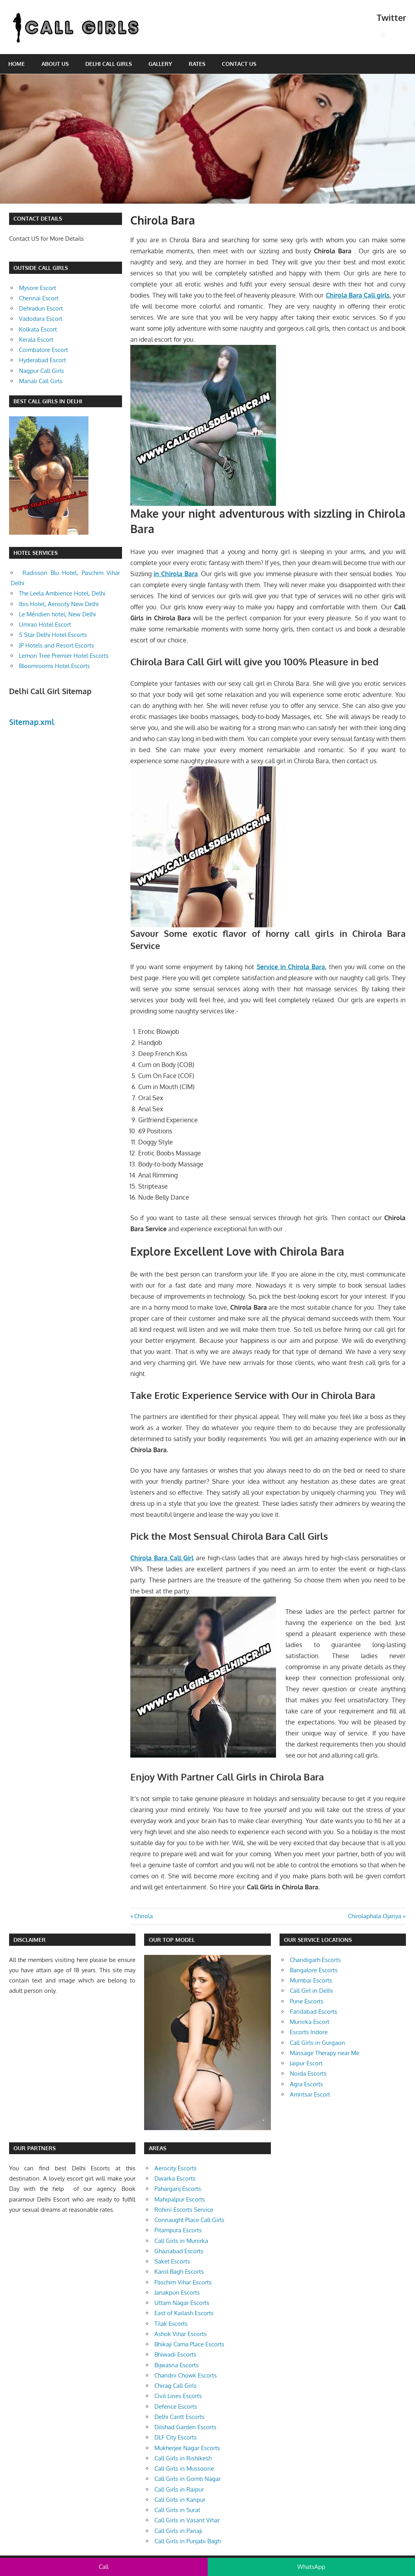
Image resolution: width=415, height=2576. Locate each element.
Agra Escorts (306, 2084)
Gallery (160, 63)
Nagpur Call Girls (41, 370)
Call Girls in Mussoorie (184, 2468)
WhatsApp (311, 2566)
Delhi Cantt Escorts (179, 2417)
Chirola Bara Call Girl (161, 1558)
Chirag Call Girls (175, 2385)
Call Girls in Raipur (179, 2489)
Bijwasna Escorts (176, 2365)
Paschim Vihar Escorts (183, 2282)
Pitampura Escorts (178, 2230)
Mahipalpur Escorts (179, 2199)
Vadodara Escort (40, 318)
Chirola (143, 1916)
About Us (55, 63)
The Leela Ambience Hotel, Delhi (62, 593)
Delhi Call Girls (108, 63)
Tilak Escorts (171, 2323)
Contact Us (239, 63)
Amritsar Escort (310, 2094)
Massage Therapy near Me (324, 2053)
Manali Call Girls (40, 381)
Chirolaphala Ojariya (374, 1916)
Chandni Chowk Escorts (185, 2375)
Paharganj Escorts (177, 2188)
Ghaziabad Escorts (178, 2251)
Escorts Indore (309, 2032)
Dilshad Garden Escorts (185, 2427)
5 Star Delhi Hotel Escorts (53, 634)
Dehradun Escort (41, 308)
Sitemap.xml (31, 721)
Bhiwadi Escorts (175, 2354)
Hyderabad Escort (42, 360)
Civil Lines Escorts (178, 2396)
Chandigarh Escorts (315, 1960)
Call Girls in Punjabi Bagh (187, 2541)
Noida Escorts (308, 2073)
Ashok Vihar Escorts (180, 2334)
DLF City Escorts (175, 2437)
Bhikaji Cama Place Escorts (189, 2344)
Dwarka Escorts (174, 2178)
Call (104, 2566)
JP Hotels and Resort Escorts (56, 645)
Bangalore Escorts (314, 1970)
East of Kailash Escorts (184, 2313)
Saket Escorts (172, 2261)
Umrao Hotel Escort (45, 624)
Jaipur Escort (306, 2063)
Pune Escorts (306, 2001)
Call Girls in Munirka (181, 2241)
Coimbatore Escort (43, 350)
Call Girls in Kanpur (179, 2499)
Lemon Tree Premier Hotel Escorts (64, 655)
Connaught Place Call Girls (189, 2220)
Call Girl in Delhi (311, 1990)
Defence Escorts (175, 2406)
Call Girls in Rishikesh (183, 2458)
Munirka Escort (309, 2022)
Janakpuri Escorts (177, 2292)
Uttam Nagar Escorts (181, 2302)
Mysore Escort (37, 288)
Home (16, 63)
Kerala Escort (36, 339)
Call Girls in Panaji (178, 2531)
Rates (197, 63)
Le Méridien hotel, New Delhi (57, 614)
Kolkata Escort (38, 329)
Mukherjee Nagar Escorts (187, 2448)
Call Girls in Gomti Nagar (187, 2478)
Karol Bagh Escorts (179, 2271)
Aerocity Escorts (175, 2168)
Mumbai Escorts (311, 1980)
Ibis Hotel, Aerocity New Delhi (59, 604)
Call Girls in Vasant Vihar (187, 2520)
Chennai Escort (38, 298)
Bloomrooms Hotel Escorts (54, 666)
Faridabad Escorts (313, 2011)
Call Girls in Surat (177, 2510)
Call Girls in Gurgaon (317, 2042)
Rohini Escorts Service (183, 2209)
